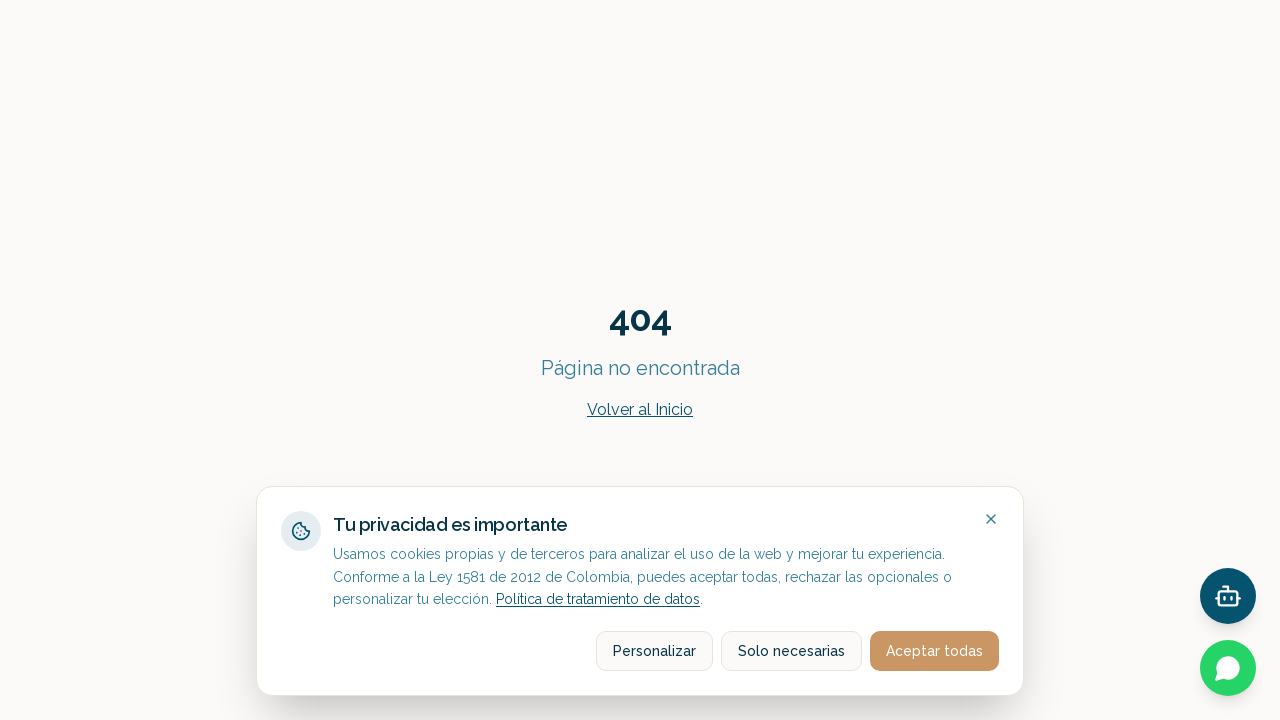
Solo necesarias (791, 651)
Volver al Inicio (640, 409)
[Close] (991, 519)
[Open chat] (1228, 596)
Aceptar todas (934, 651)
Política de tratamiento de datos (598, 599)
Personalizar (654, 651)
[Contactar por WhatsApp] (1228, 668)
